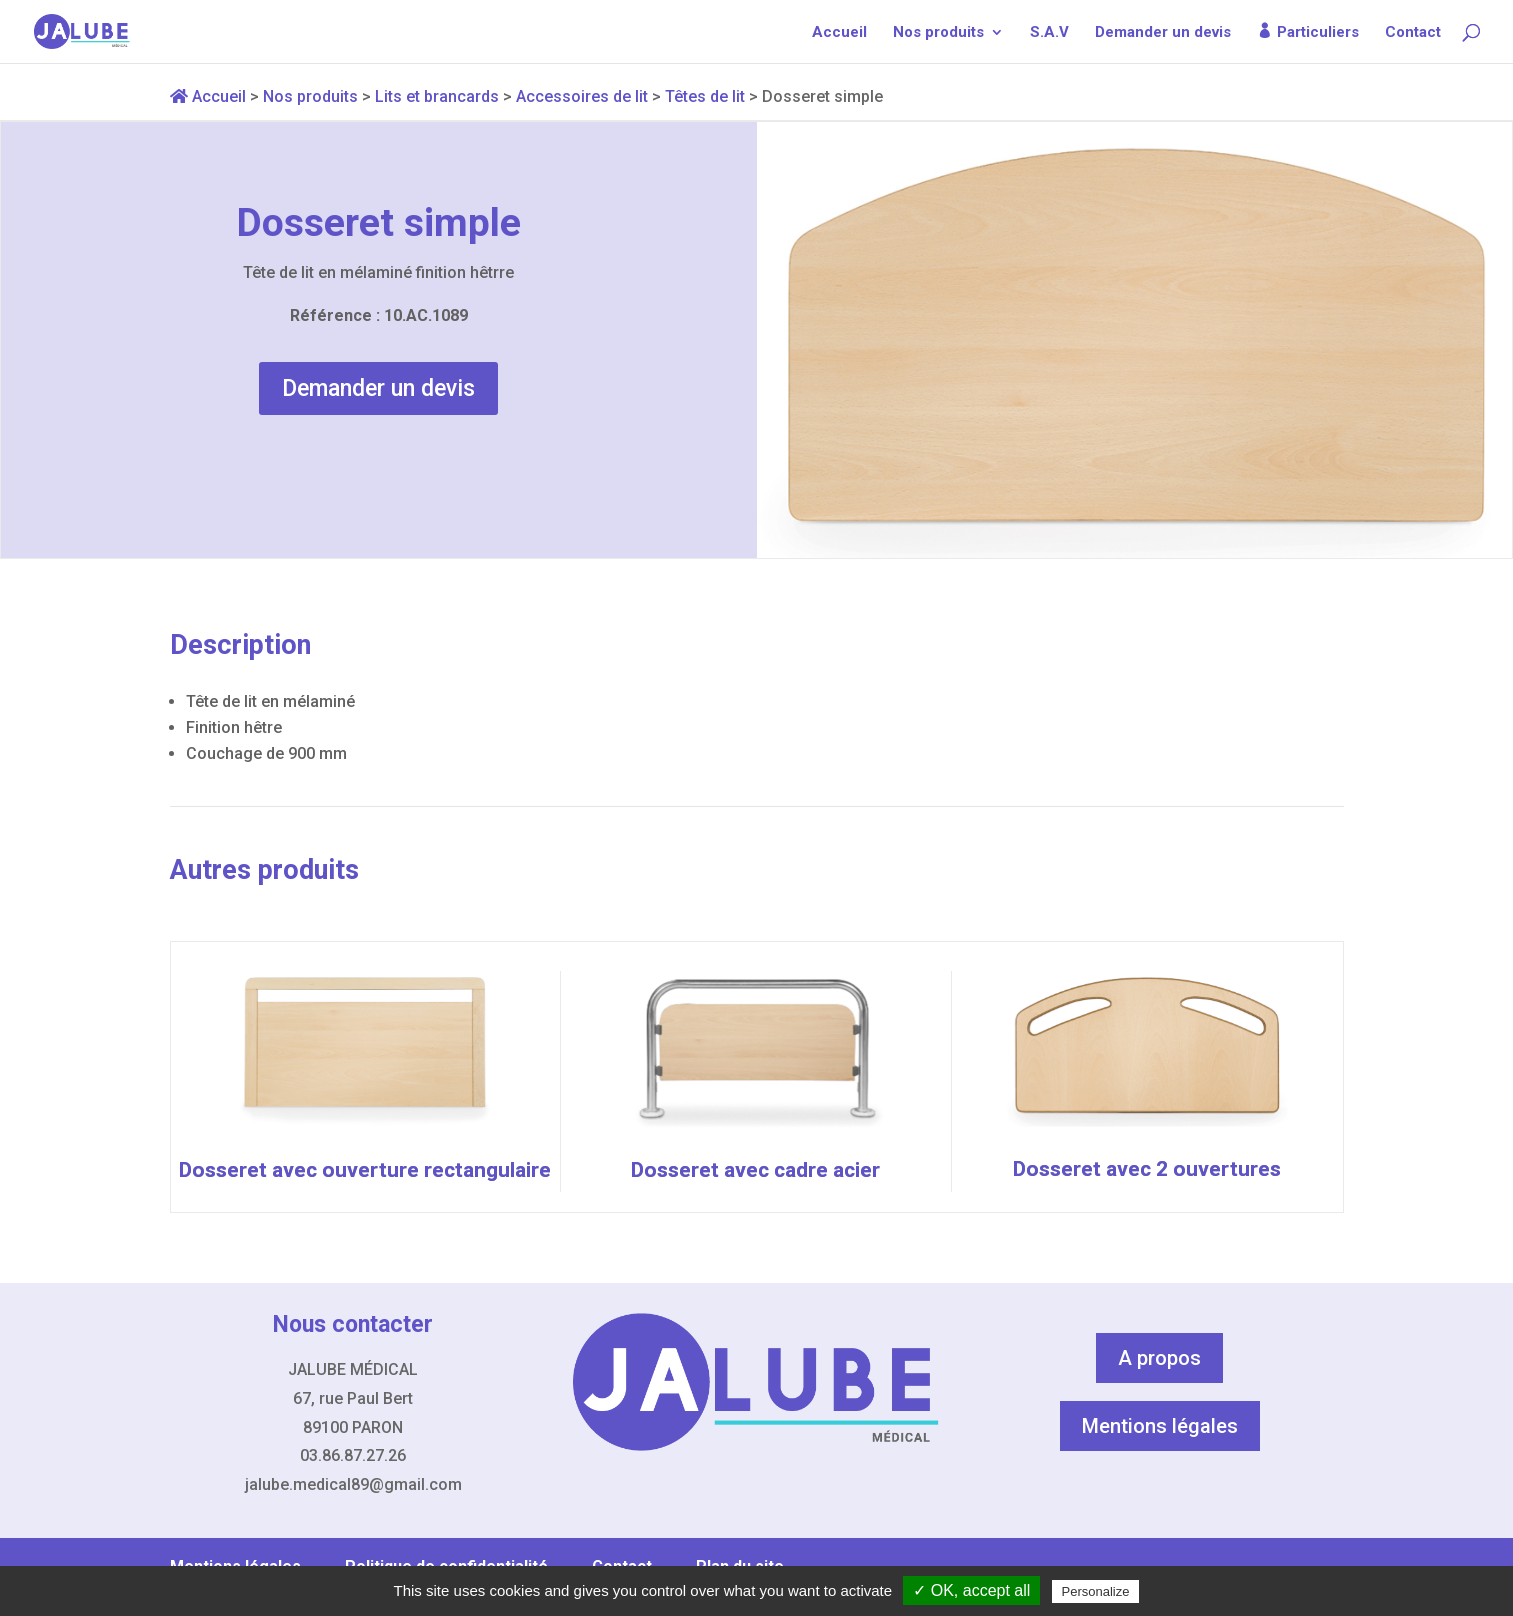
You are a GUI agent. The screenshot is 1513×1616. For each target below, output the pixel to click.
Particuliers (1318, 32)
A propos (1159, 1358)
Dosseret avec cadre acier (755, 1170)
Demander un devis (1163, 33)
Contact (1413, 33)
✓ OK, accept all (971, 1590)
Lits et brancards (437, 96)
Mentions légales (1160, 1426)
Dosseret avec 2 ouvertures (1147, 1169)
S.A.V (1049, 33)
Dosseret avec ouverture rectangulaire (365, 1170)
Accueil (839, 33)
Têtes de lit (705, 96)
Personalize (1096, 1591)
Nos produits (938, 33)
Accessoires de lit (582, 96)
